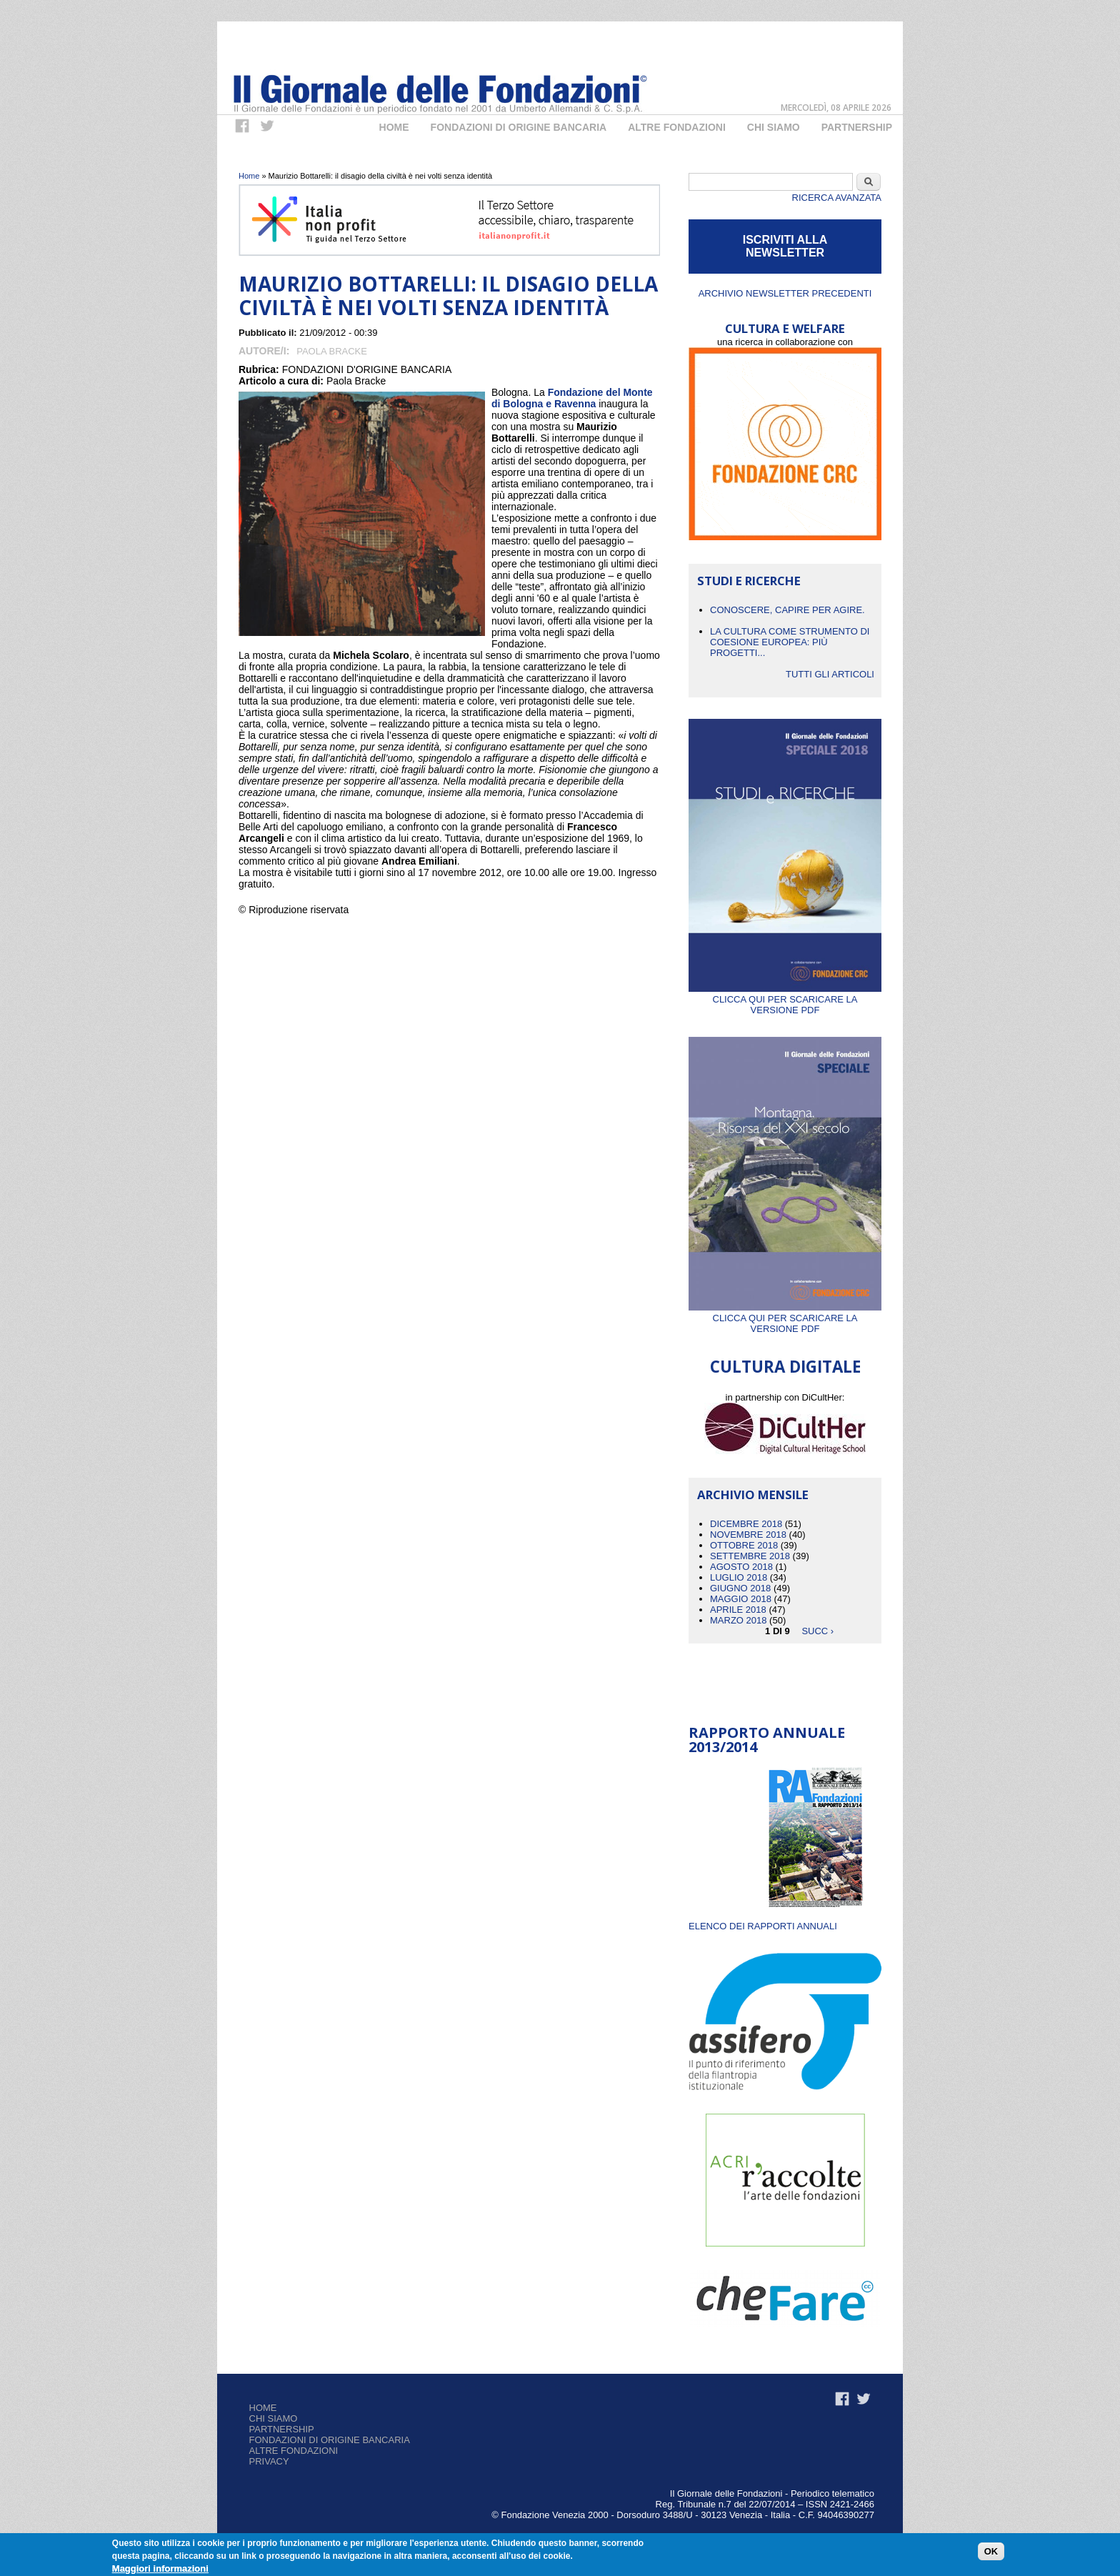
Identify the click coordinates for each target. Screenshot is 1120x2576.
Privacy (269, 2461)
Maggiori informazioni (160, 2568)
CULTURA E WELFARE (785, 328)
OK (991, 2551)
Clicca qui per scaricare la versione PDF (785, 999)
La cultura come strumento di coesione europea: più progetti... (789, 642)
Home (394, 127)
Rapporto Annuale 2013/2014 (767, 1739)
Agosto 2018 (741, 1566)
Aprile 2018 (738, 1609)
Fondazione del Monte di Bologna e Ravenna (572, 398)
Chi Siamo (773, 127)
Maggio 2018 (740, 1598)
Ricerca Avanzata (836, 197)
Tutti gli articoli (830, 674)
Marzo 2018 (738, 1620)
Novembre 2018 (748, 1534)
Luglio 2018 (738, 1577)
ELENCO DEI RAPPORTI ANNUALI (763, 1926)
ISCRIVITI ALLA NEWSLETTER (785, 246)
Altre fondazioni (677, 127)
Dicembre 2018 (746, 1523)
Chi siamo (273, 2418)
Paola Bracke (331, 351)
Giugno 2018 (740, 1588)
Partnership (856, 127)
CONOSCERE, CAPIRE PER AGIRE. (787, 610)
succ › (817, 1631)
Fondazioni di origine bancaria (519, 127)
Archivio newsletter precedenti (785, 293)
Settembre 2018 (750, 1556)
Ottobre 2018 (744, 1545)
